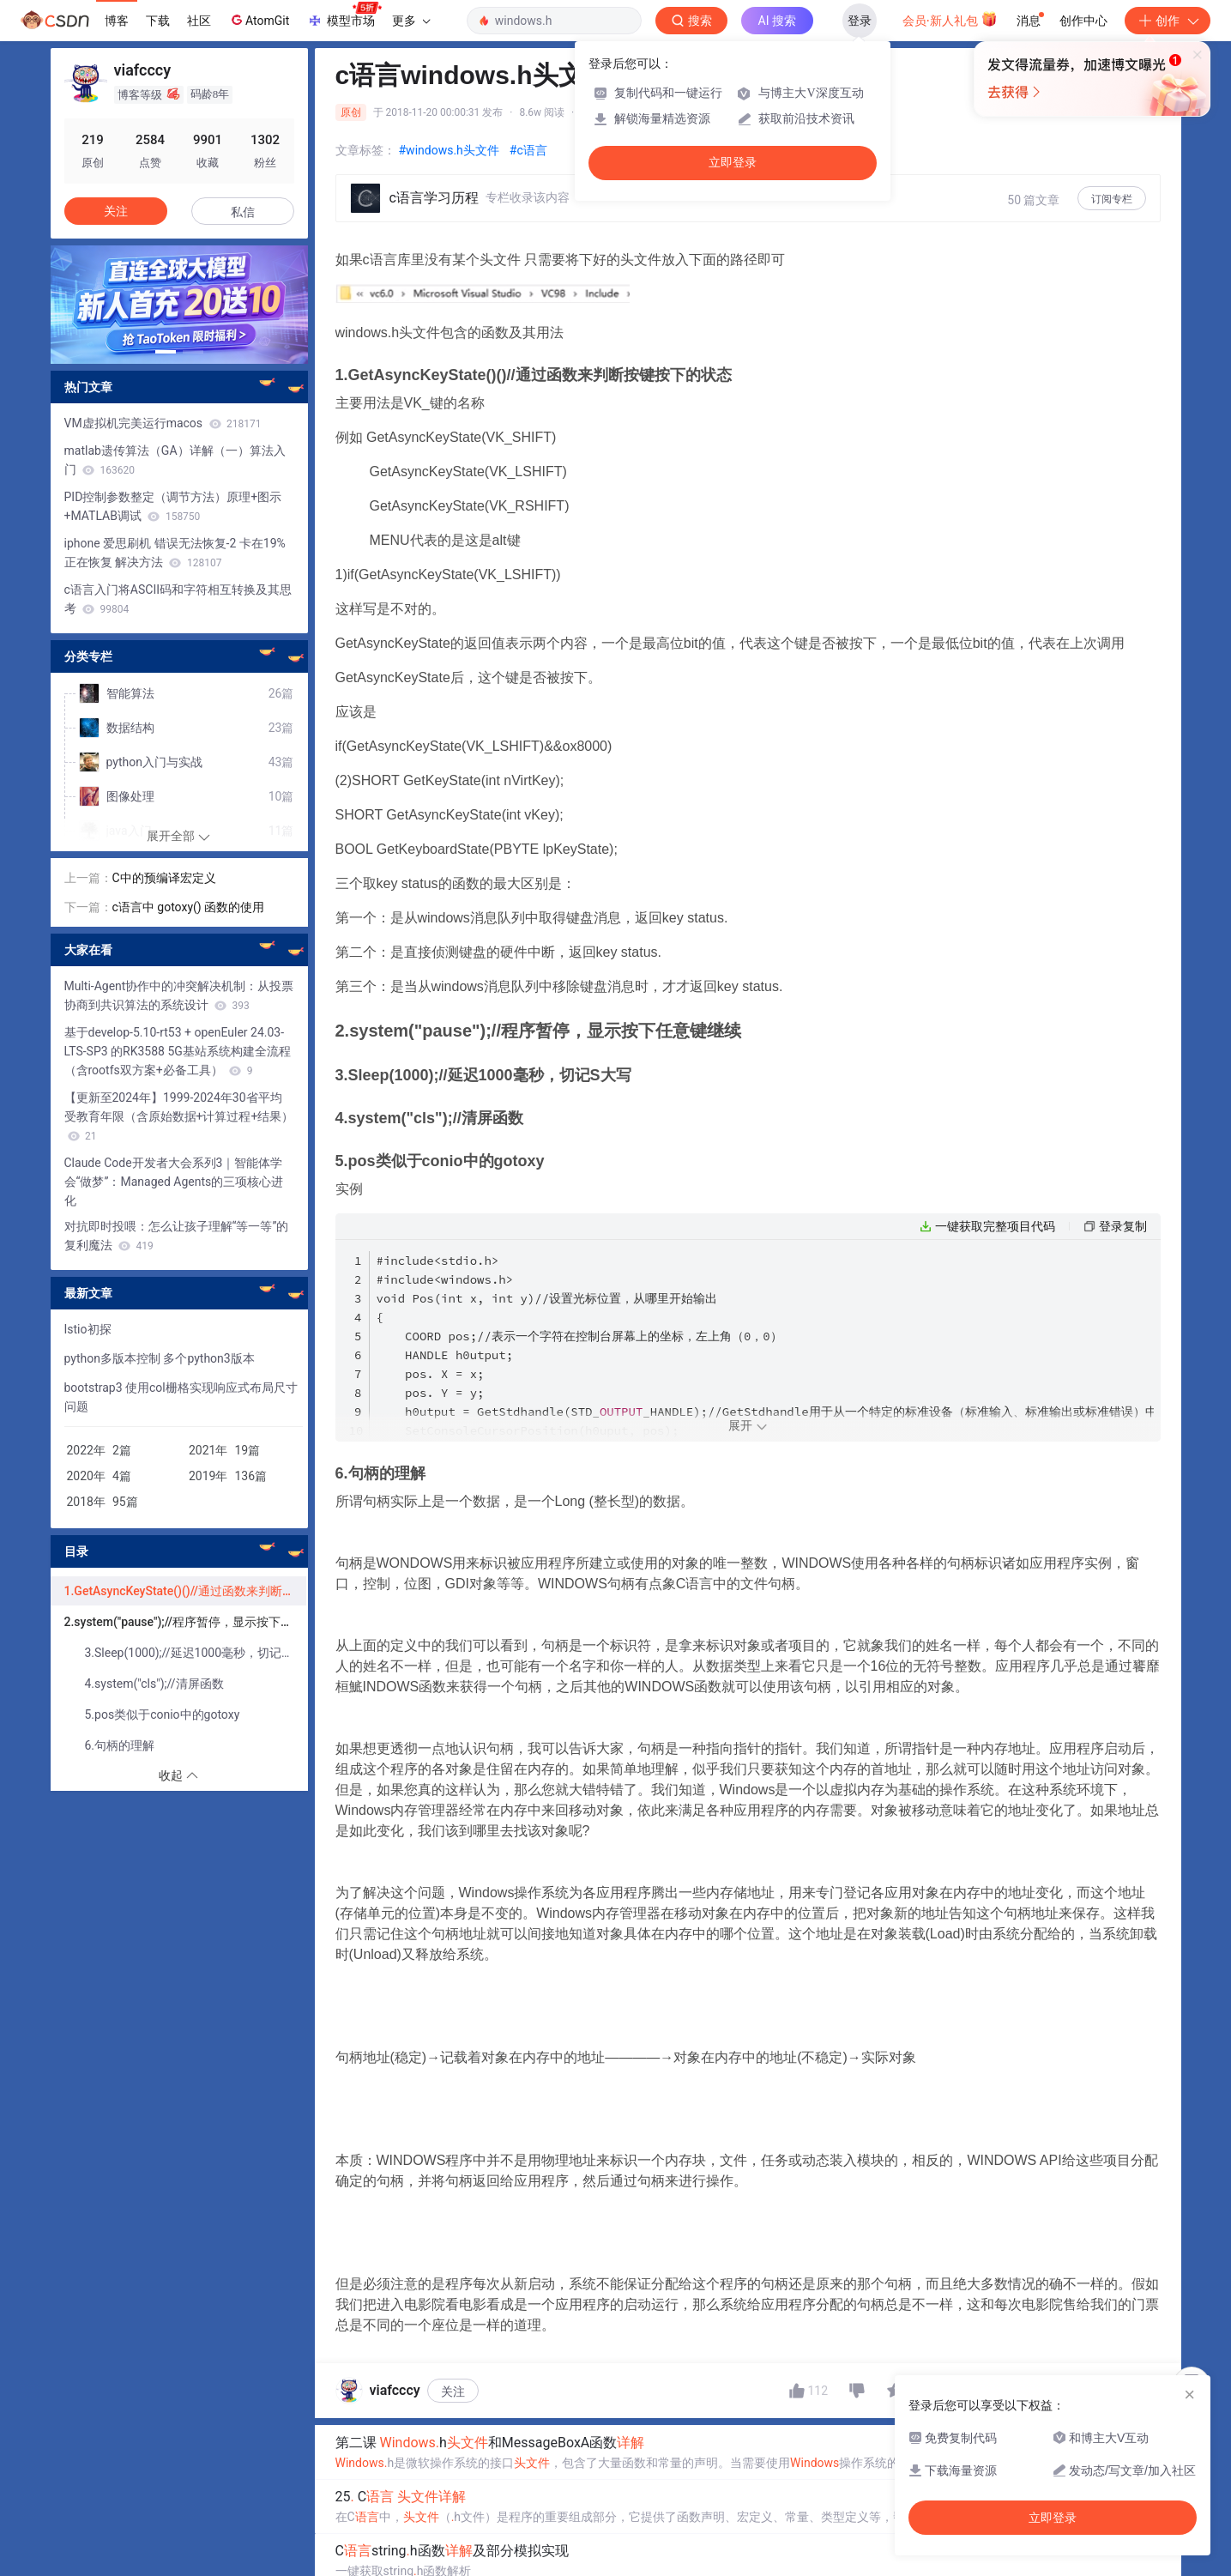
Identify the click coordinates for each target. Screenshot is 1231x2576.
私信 (243, 212)
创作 (1168, 20)
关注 (453, 2398)
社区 (199, 20)
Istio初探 (88, 1329)
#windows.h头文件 (449, 150)
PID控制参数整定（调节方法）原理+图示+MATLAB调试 (173, 506)
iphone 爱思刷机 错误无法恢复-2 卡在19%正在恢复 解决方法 (175, 552)
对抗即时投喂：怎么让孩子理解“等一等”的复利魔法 (176, 1235)
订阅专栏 (1111, 199)
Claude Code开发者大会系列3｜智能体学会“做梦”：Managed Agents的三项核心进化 (174, 1181)
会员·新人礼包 (950, 18)
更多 (411, 20)
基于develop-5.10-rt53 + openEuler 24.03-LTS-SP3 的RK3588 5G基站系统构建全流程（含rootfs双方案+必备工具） (177, 1051)
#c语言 (528, 150)
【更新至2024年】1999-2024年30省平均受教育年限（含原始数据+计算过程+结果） (179, 1116)
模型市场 (344, 15)
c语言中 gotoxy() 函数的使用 (188, 907)
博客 (117, 20)
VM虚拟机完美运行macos (163, 423)
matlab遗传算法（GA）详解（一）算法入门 (175, 460)
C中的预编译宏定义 (164, 878)
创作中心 (1083, 20)
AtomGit (258, 19)
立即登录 (733, 162)
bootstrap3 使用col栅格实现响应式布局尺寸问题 (181, 1397)
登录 (860, 20)
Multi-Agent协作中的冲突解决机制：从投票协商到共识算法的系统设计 (179, 995)
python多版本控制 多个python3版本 (159, 1358)
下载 (158, 20)
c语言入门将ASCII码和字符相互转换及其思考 (178, 599)
